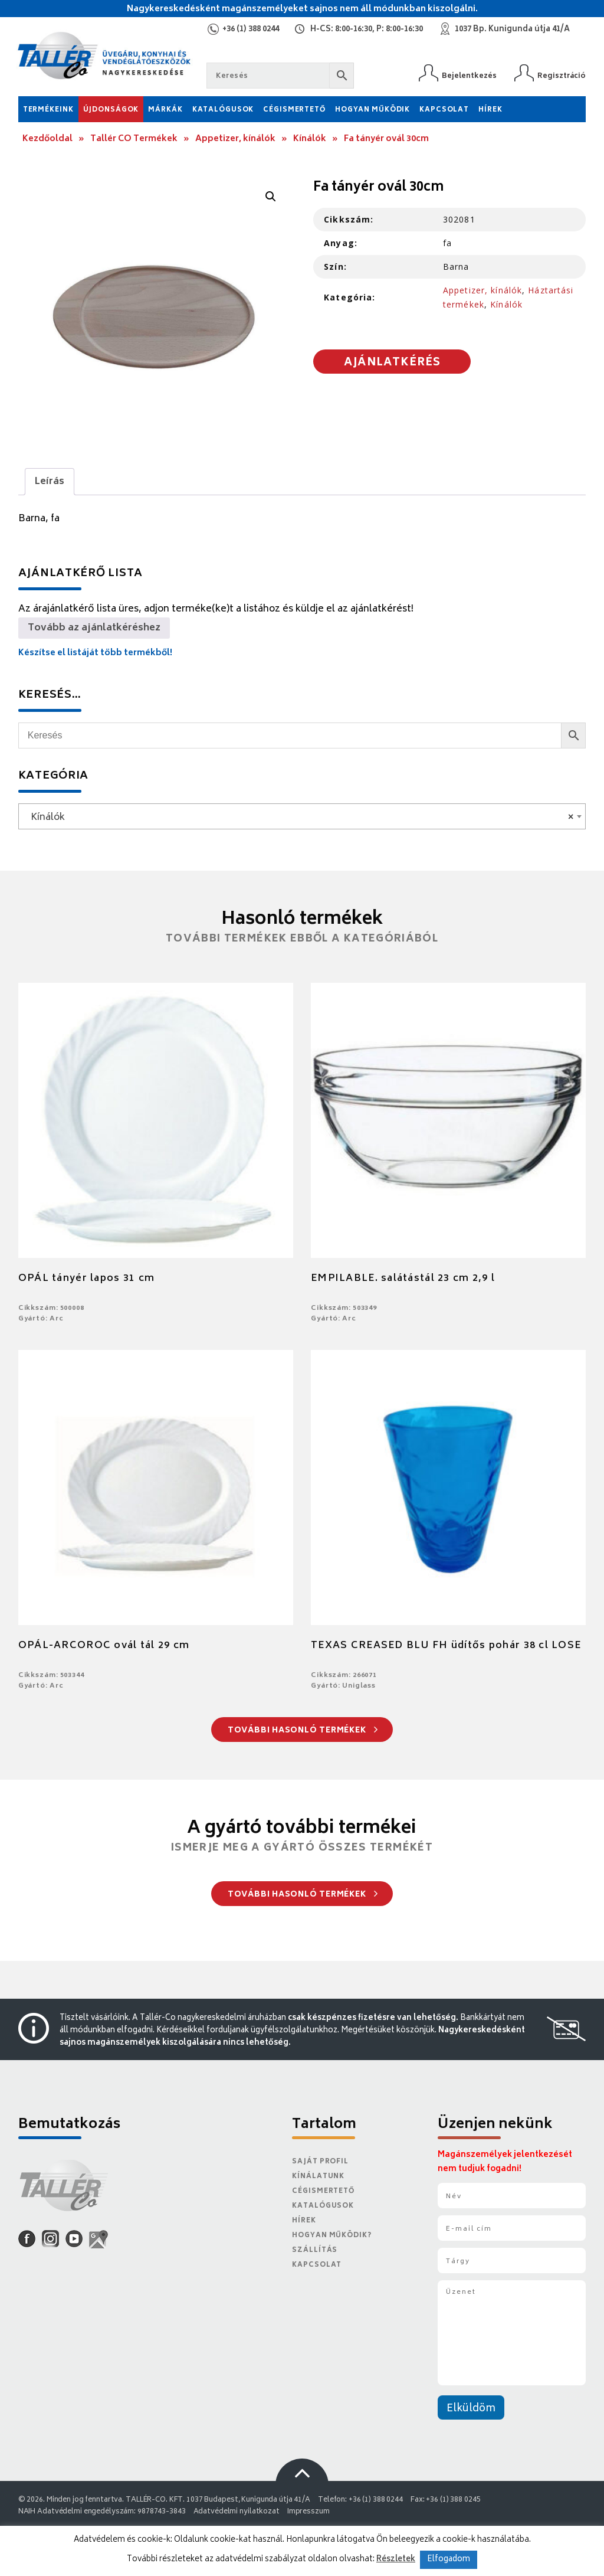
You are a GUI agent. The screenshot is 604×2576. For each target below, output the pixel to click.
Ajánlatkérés (392, 363)
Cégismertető (294, 110)
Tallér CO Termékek (134, 139)
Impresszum (308, 2512)
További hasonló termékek (303, 1731)
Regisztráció (561, 75)
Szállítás (314, 2250)
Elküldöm (471, 2409)
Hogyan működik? (331, 2235)
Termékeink (48, 110)
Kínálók (309, 139)
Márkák (165, 110)
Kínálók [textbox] (299, 817)
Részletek (395, 2559)
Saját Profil (320, 2162)
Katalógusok (223, 110)
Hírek (490, 110)
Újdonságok (111, 110)
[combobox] (302, 816)
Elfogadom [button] (448, 2560)
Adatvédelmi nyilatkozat (236, 2512)
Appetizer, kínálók (235, 139)
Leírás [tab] (49, 481)
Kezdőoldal (47, 139)
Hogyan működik (372, 110)
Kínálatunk (318, 2176)
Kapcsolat (444, 110)
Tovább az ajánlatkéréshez (94, 628)
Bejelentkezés (469, 75)
